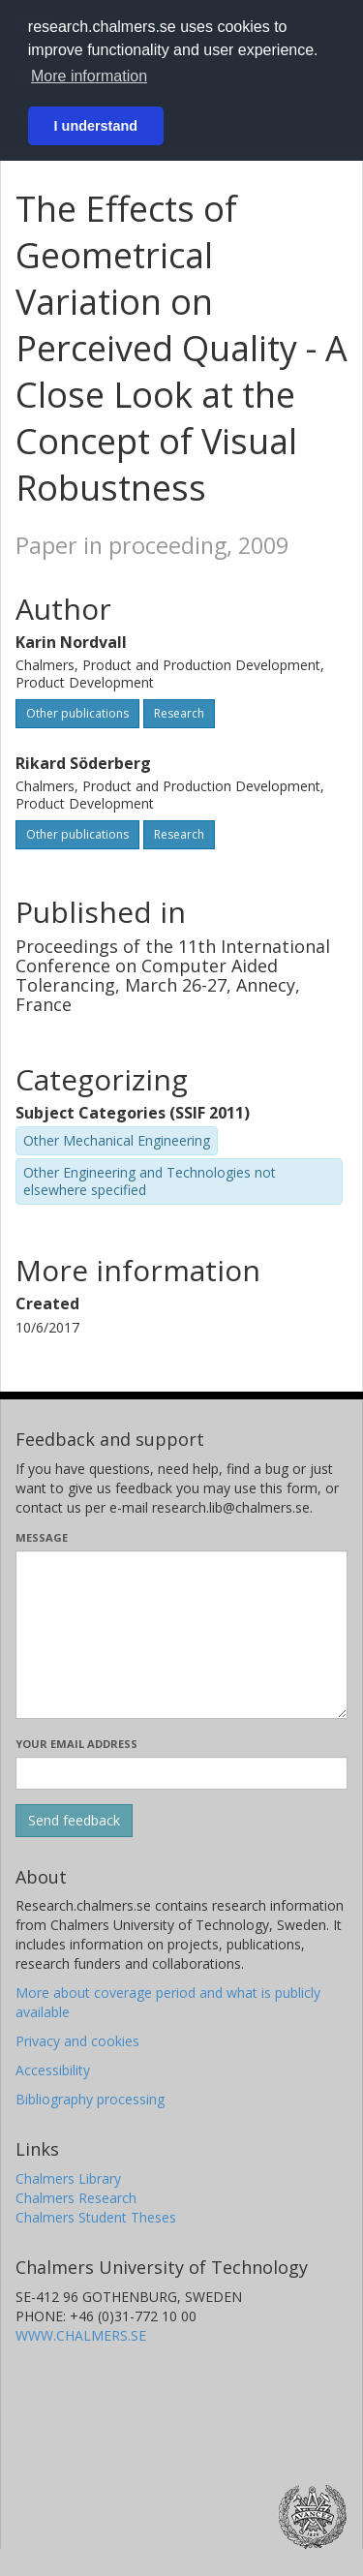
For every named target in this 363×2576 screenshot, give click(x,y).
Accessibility (52, 2070)
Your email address (76, 1743)
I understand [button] (95, 126)
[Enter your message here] (181, 1634)
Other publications (77, 713)
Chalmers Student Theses (95, 2217)
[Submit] (74, 1820)
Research (179, 713)
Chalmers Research (75, 2198)
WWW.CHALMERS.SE (80, 2335)
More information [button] (89, 76)
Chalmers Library (68, 2178)
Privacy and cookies (77, 2041)
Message (41, 1537)
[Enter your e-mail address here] (181, 1773)
